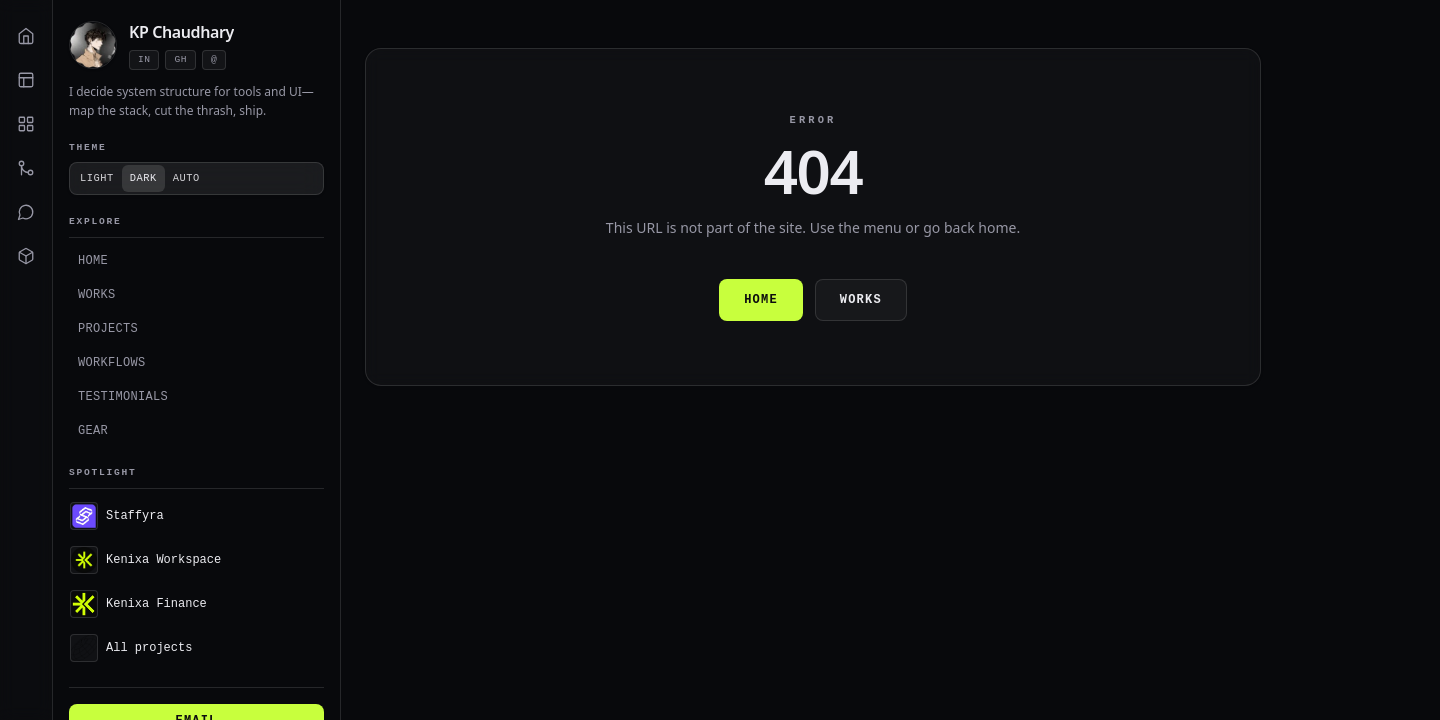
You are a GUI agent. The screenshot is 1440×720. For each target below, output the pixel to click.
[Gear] (26, 256)
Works (97, 294)
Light (97, 178)
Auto (186, 178)
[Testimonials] (26, 212)
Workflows (112, 362)
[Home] (26, 36)
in (144, 59)
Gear (93, 430)
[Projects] (26, 124)
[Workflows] (26, 168)
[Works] (26, 80)
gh (180, 59)
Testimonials (123, 396)
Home (93, 260)
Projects (108, 328)
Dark (143, 178)
